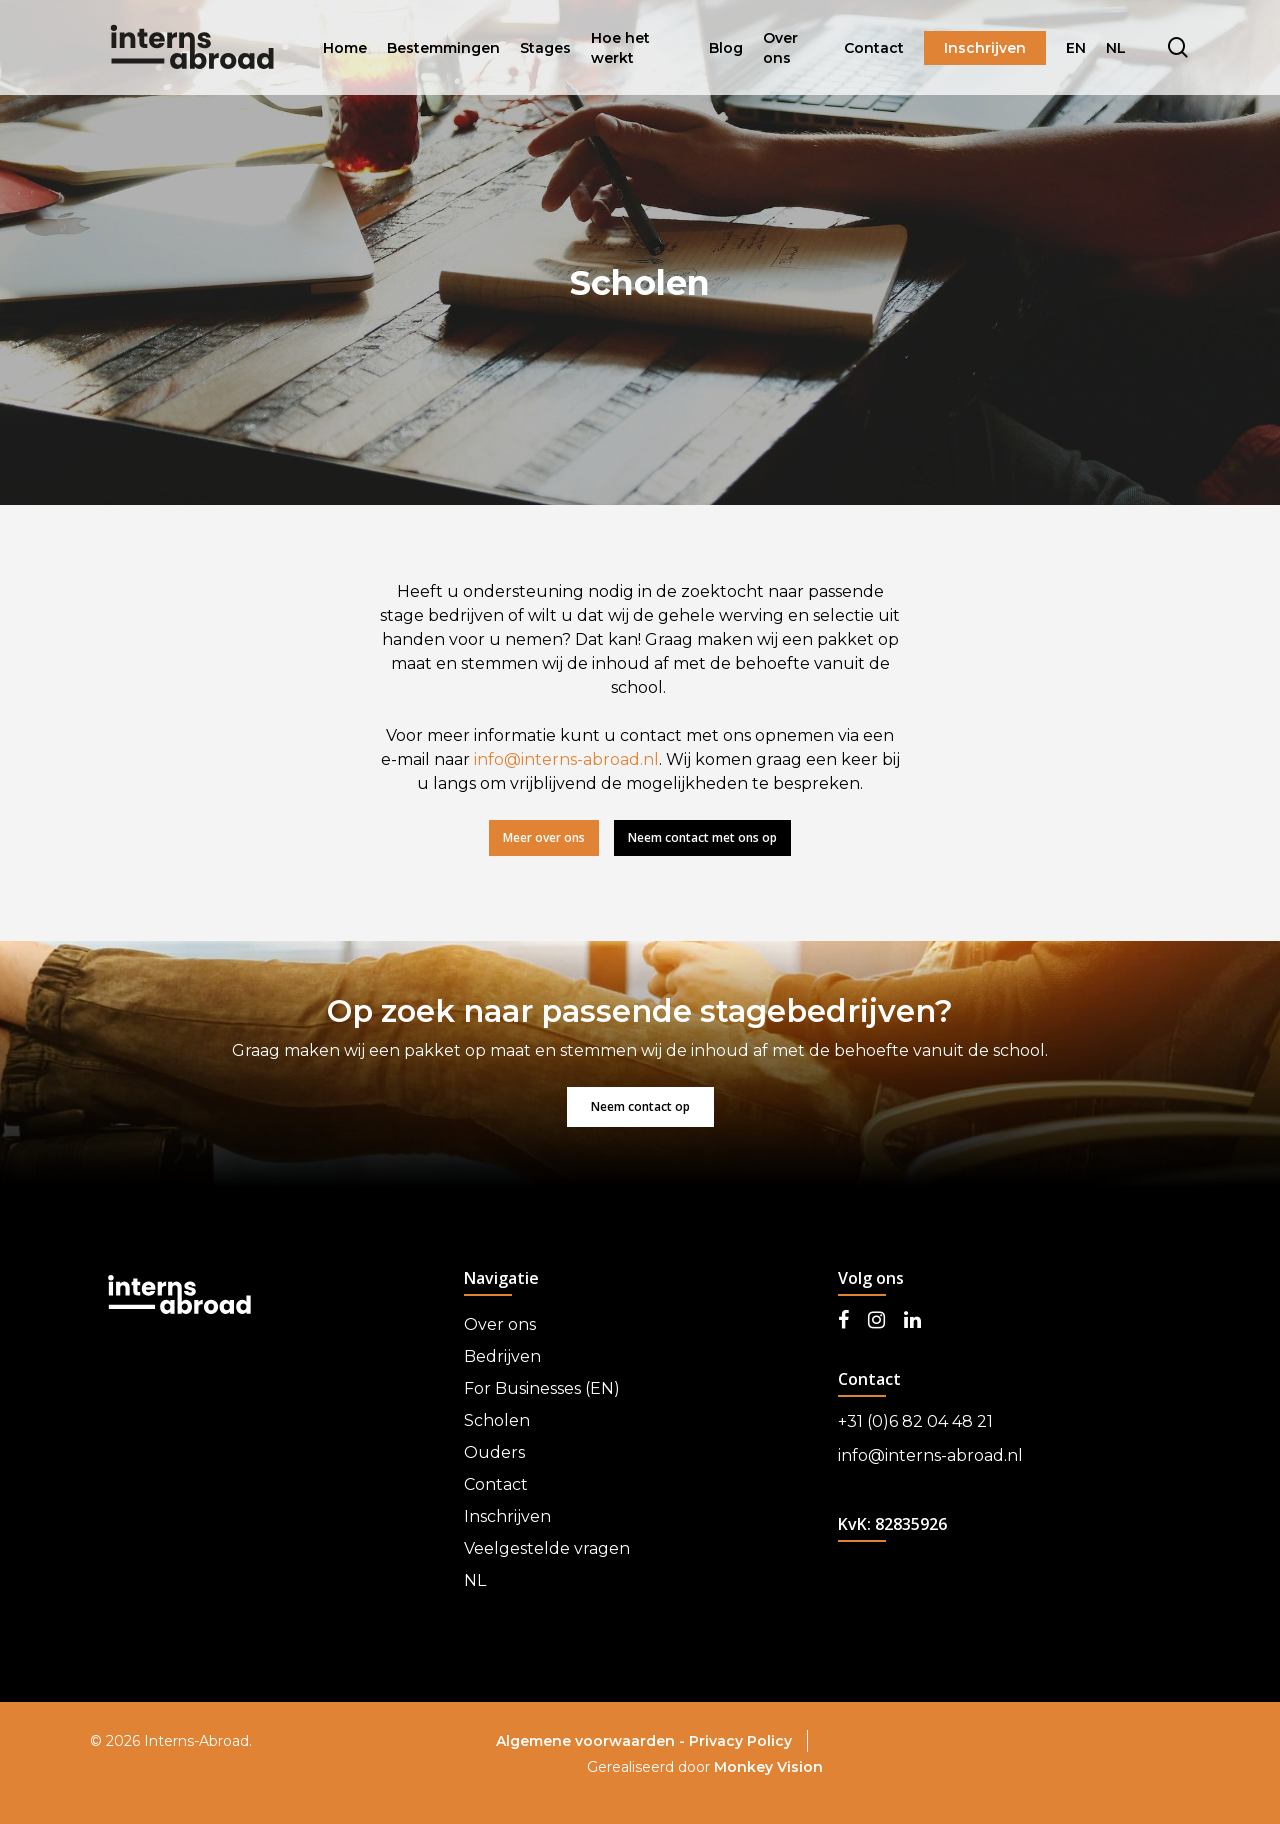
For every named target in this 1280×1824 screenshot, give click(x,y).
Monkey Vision (768, 1767)
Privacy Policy (740, 1741)
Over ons (500, 1324)
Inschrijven (507, 1516)
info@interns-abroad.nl (566, 759)
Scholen (497, 1420)
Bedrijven (502, 1356)
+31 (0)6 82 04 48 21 (915, 1421)
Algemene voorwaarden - (592, 1741)
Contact (496, 1484)
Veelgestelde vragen (547, 1548)
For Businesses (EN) (542, 1388)
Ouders (494, 1452)
